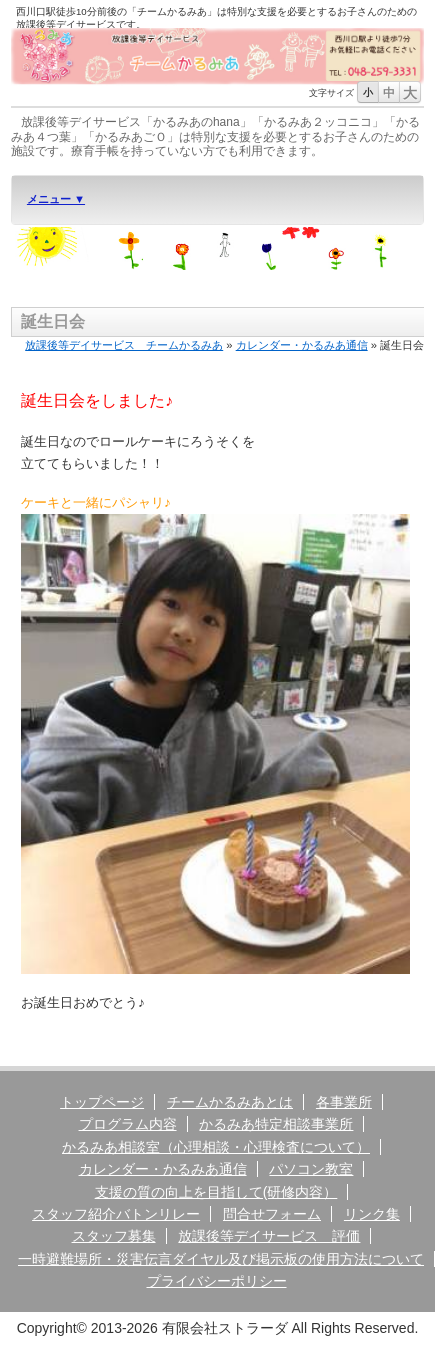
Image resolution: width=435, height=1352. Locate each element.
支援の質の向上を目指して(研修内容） (216, 1192)
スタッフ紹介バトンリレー (116, 1214)
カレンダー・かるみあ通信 (302, 345)
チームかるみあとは (230, 1102)
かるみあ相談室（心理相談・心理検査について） (216, 1147)
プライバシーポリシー (217, 1281)
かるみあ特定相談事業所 (276, 1124)
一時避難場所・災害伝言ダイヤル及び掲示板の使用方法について (221, 1259)
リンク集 (372, 1214)
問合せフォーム (272, 1214)
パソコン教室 (311, 1169)
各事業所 (344, 1102)
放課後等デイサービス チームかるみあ (124, 345)
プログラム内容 (128, 1124)
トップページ (102, 1102)
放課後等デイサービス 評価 (269, 1236)
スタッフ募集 (114, 1236)
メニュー (50, 199)
